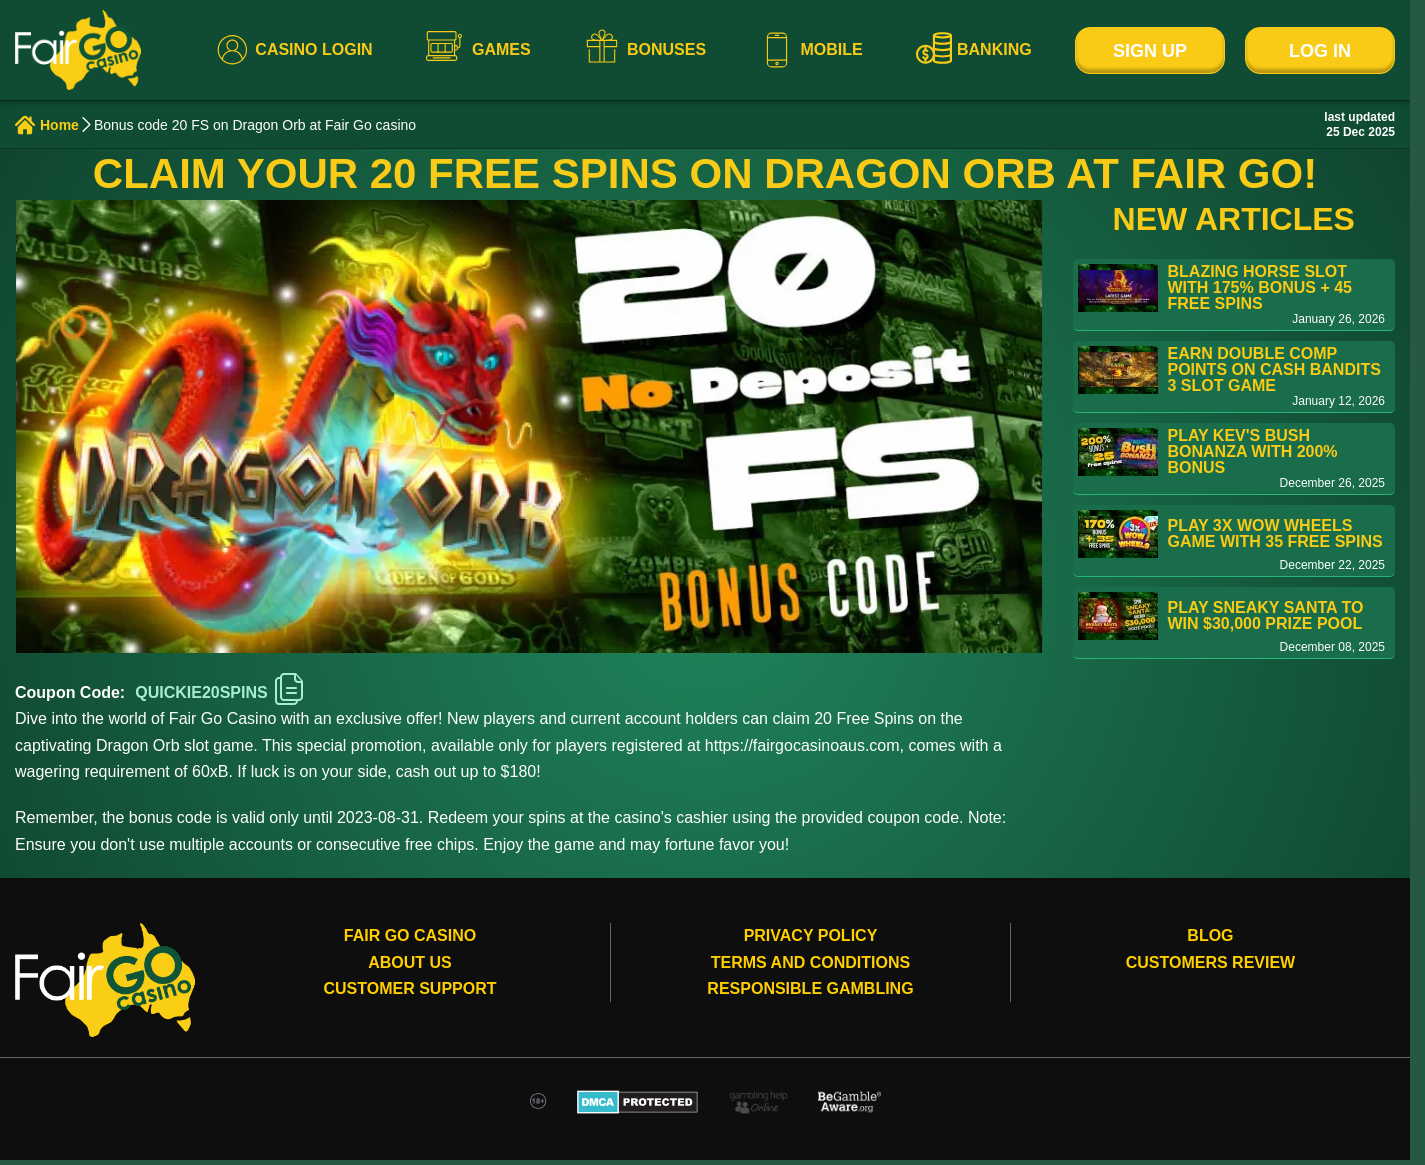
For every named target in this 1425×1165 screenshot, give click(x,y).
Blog (1210, 935)
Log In (1320, 51)
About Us (410, 962)
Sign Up (1150, 51)
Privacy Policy (811, 935)
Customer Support (409, 988)
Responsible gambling (810, 988)
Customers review (1211, 962)
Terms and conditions (810, 962)
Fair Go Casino (410, 935)
